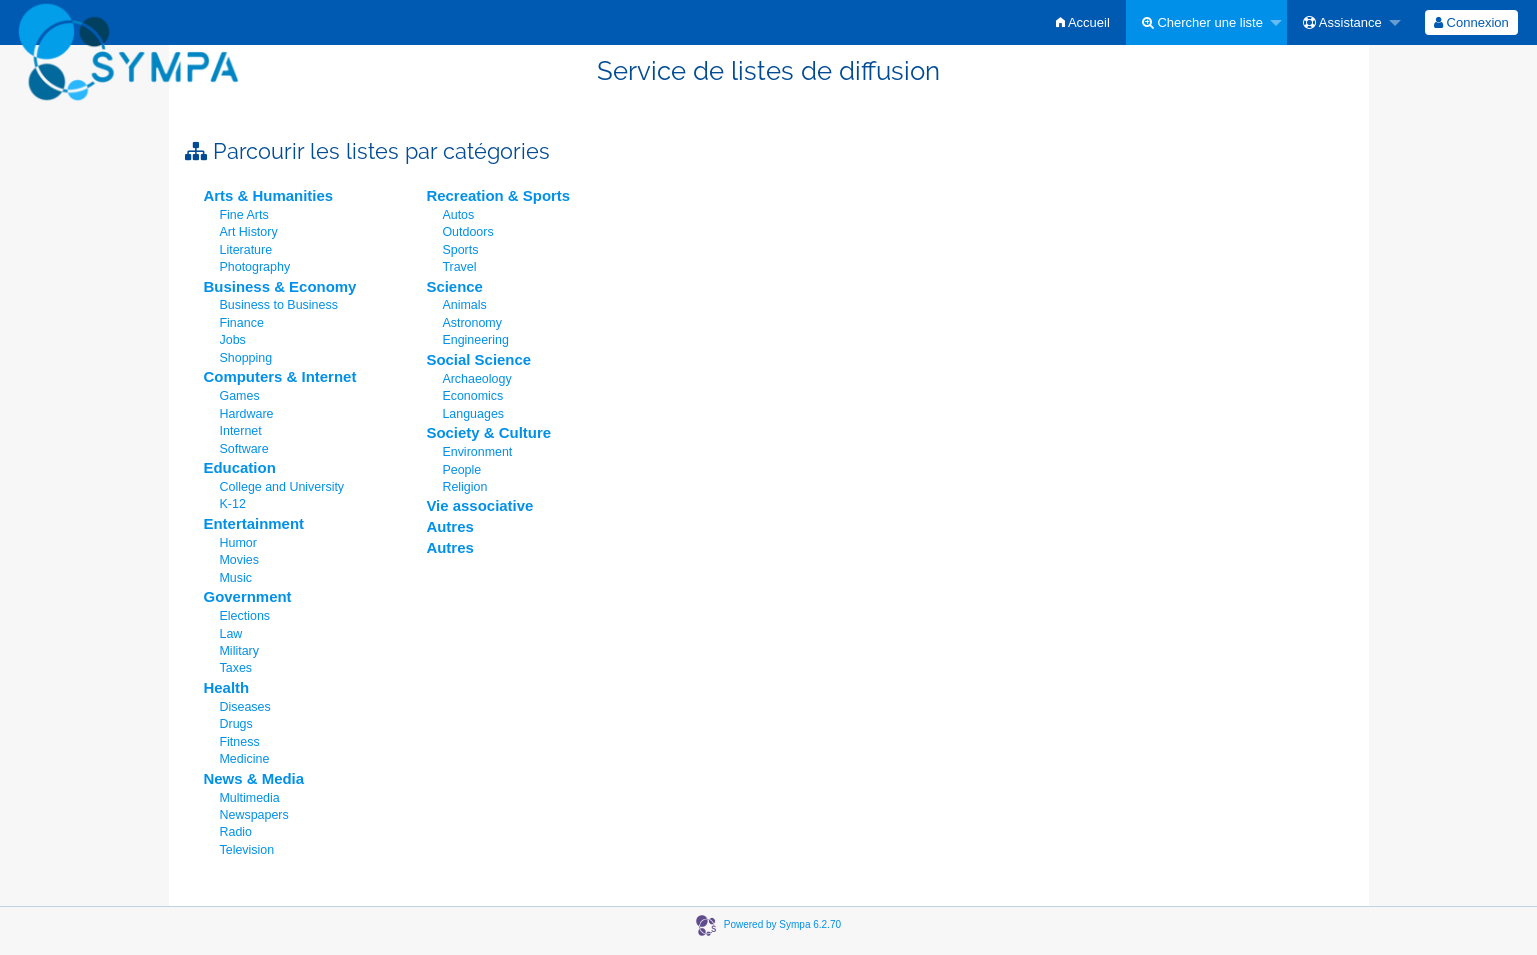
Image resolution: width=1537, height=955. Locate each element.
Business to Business (279, 305)
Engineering (475, 340)
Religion (464, 487)
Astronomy (472, 323)
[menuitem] (1083, 22)
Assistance (1342, 22)
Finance (242, 323)
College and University (282, 487)
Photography (255, 267)
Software (244, 449)
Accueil (1083, 22)
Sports (460, 250)
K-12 (233, 504)
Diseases (245, 707)
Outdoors (467, 232)
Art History (249, 232)
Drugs (236, 724)
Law (231, 634)
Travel (459, 267)
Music (236, 578)
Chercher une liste (1202, 22)
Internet (241, 431)
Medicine (245, 759)
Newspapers (254, 815)
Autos (458, 215)
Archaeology (476, 379)
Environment (477, 452)
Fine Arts (244, 215)
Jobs (233, 340)
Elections (245, 616)
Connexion (1471, 22)
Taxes (236, 668)
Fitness (240, 742)
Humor (238, 543)
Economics (472, 396)
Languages (473, 414)
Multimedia (250, 798)
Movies (239, 560)
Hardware (247, 414)
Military (239, 651)
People (461, 470)
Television (247, 850)
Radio (236, 832)
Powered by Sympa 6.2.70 (782, 924)
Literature (246, 250)
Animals (464, 305)
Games (240, 396)
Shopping (246, 358)
